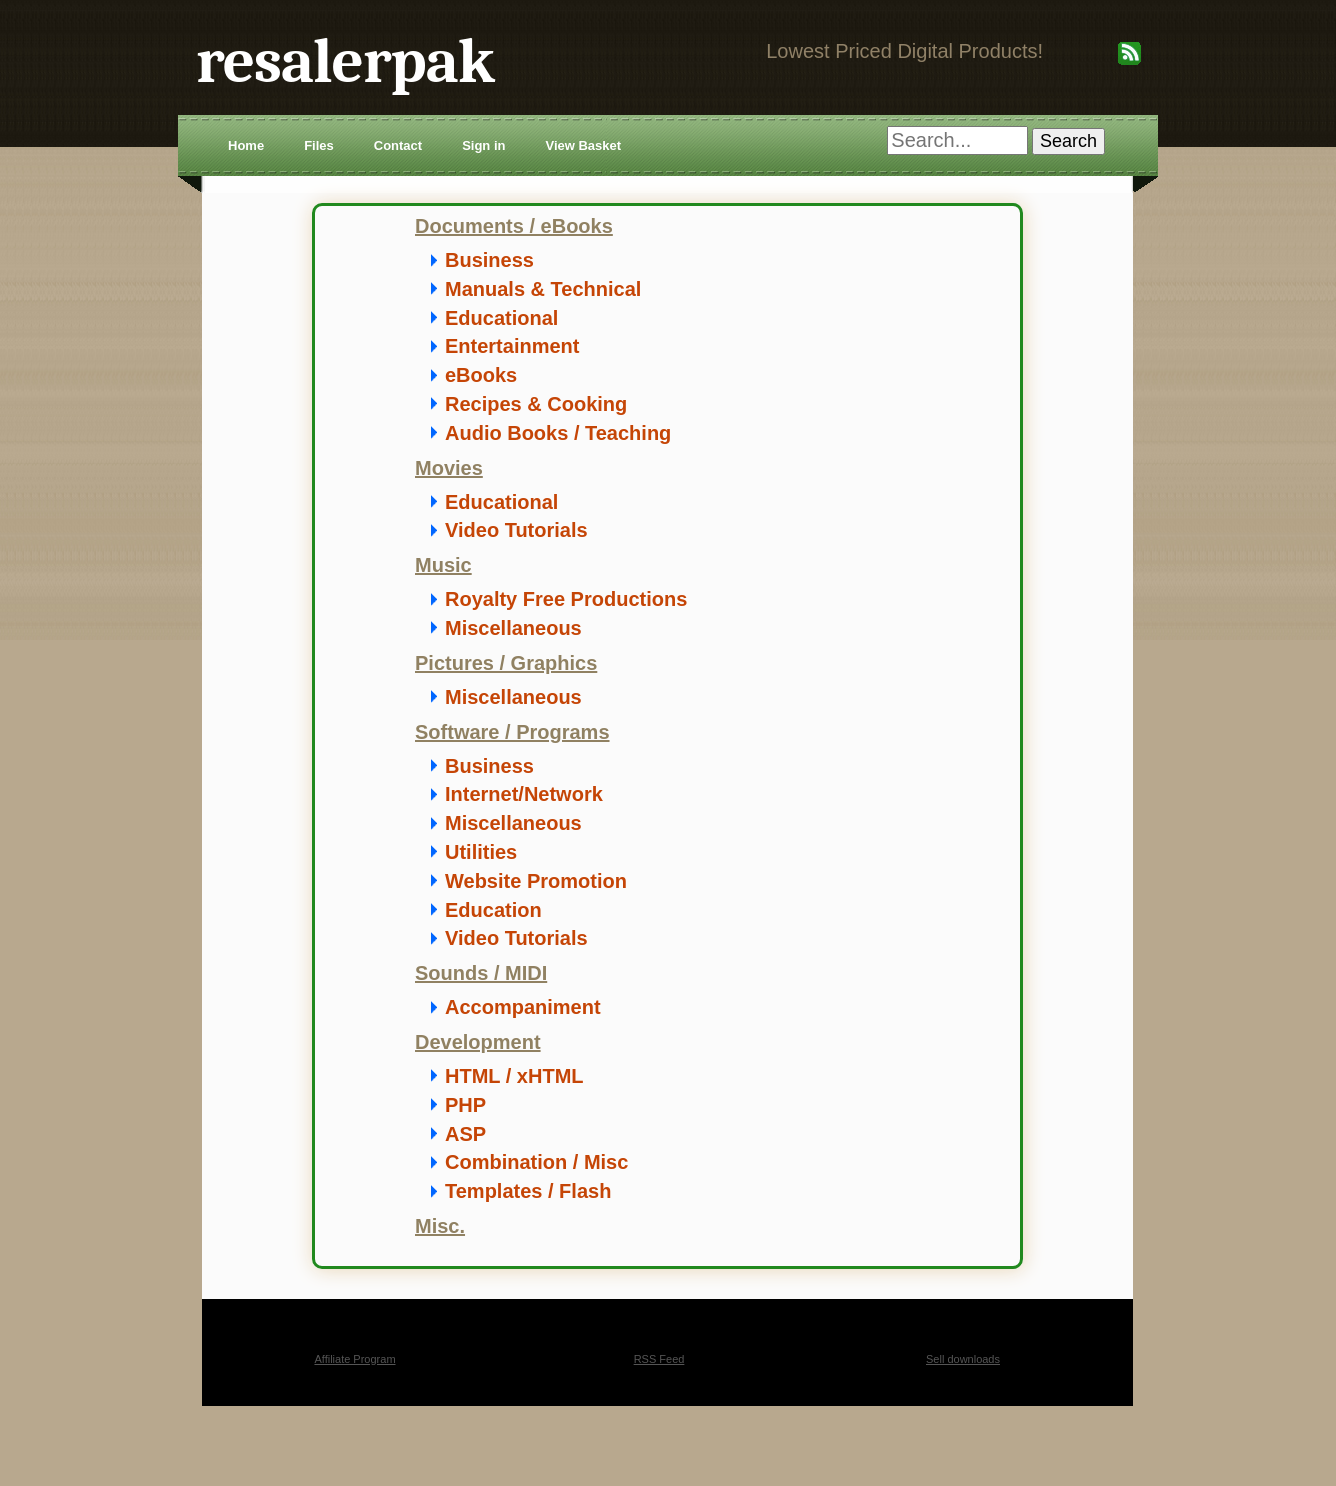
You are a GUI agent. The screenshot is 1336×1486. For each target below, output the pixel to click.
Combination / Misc (536, 1162)
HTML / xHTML (514, 1076)
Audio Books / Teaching (558, 433)
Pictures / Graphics (506, 663)
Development (478, 1042)
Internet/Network (524, 794)
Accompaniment (523, 1007)
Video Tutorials (516, 530)
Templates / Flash (528, 1191)
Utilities (481, 852)
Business (489, 260)
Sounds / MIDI (481, 973)
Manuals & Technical (543, 289)
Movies (449, 468)
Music (443, 565)
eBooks (481, 375)
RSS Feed (659, 1359)
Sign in (483, 145)
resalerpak (345, 61)
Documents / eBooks (514, 226)
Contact (398, 145)
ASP (465, 1134)
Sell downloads (963, 1359)
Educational (501, 318)
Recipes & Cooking (536, 404)
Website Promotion (536, 881)
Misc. (440, 1226)
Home (246, 145)
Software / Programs (512, 732)
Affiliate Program (354, 1359)
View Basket (583, 145)
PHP (465, 1105)
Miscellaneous (513, 628)
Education (493, 910)
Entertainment (512, 346)
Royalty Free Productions (566, 599)
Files (319, 145)
